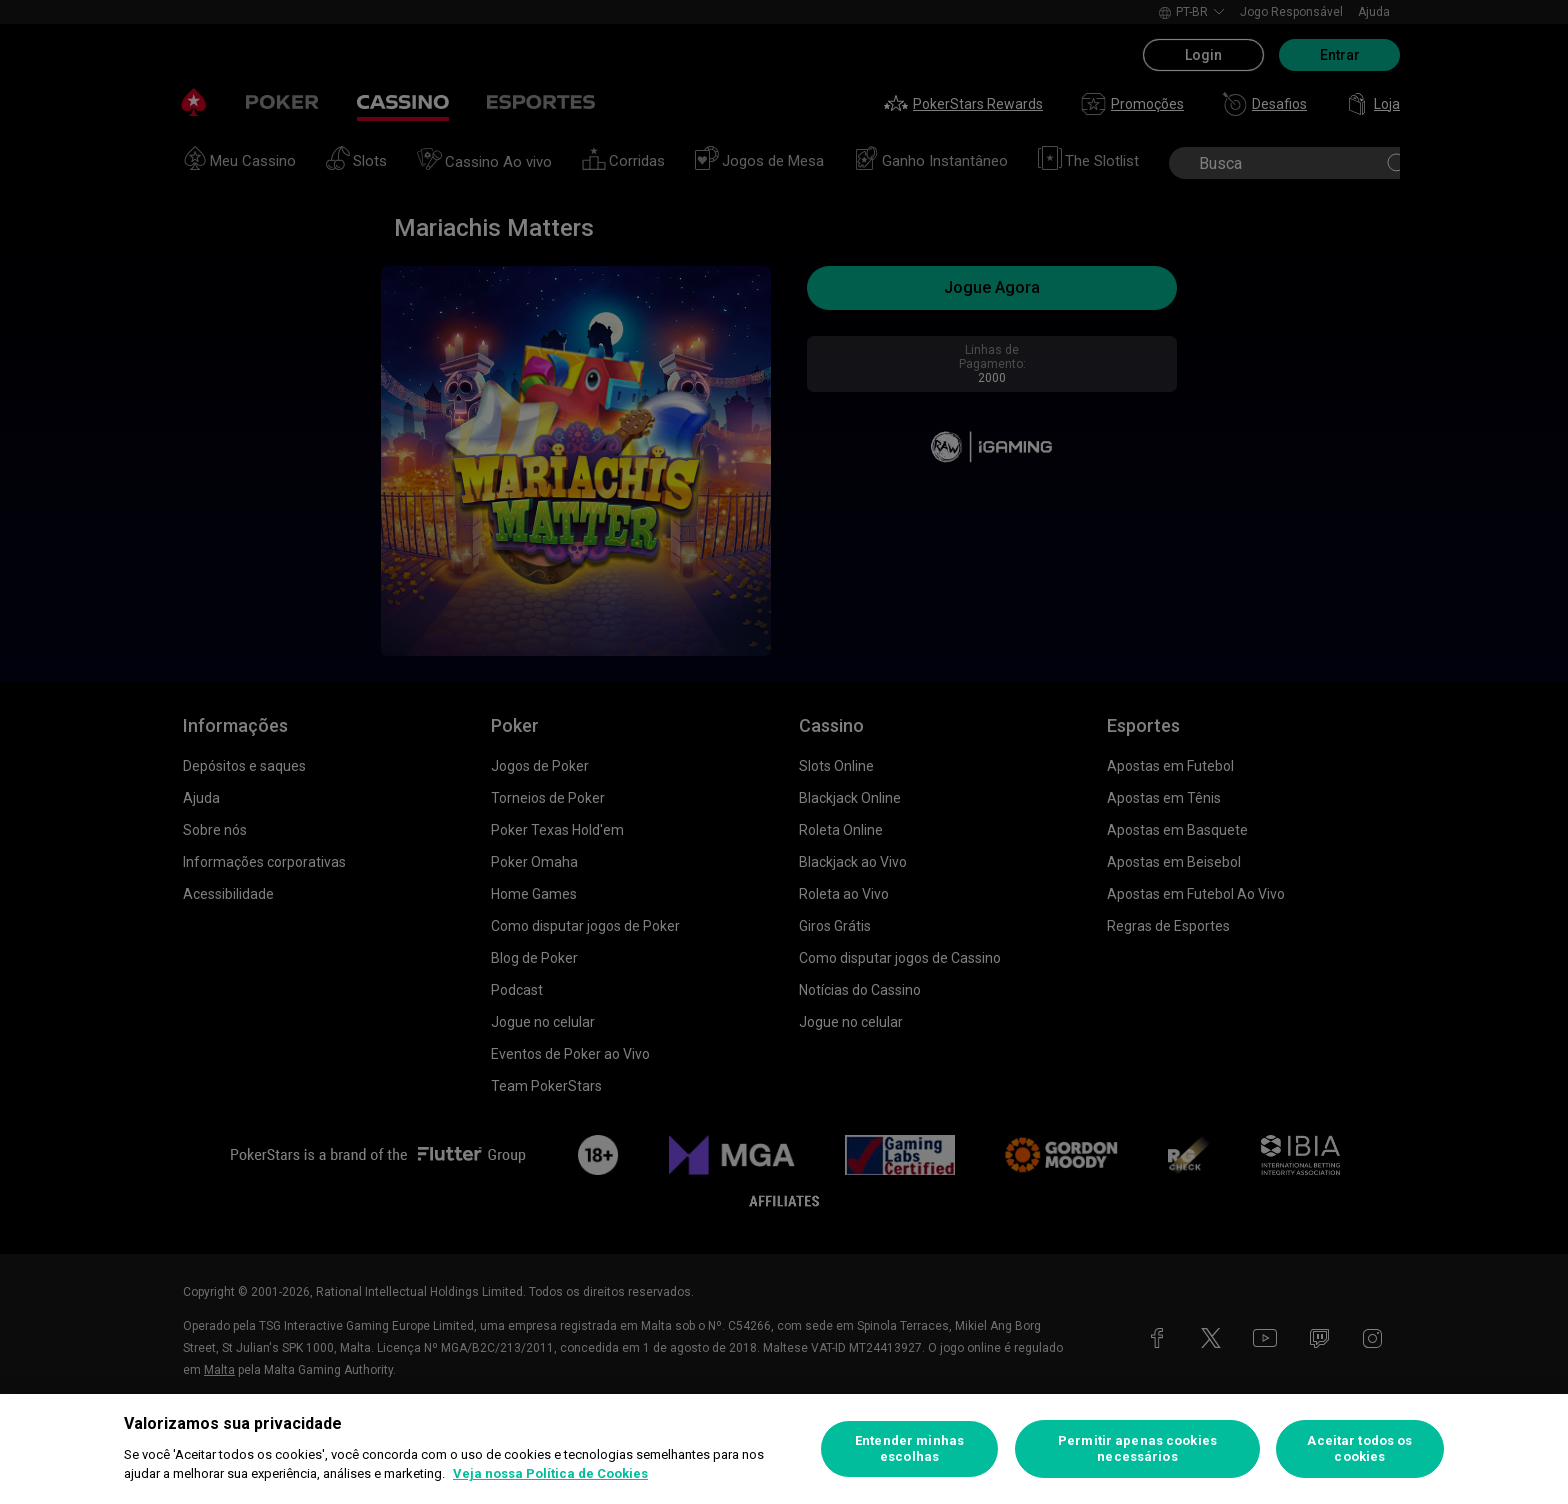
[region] (784, 1449)
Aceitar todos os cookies (1359, 1448)
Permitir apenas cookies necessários (1137, 1448)
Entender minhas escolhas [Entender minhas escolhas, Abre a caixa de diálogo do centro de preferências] (909, 1448)
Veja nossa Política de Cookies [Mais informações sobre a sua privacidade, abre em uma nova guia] (550, 1473)
